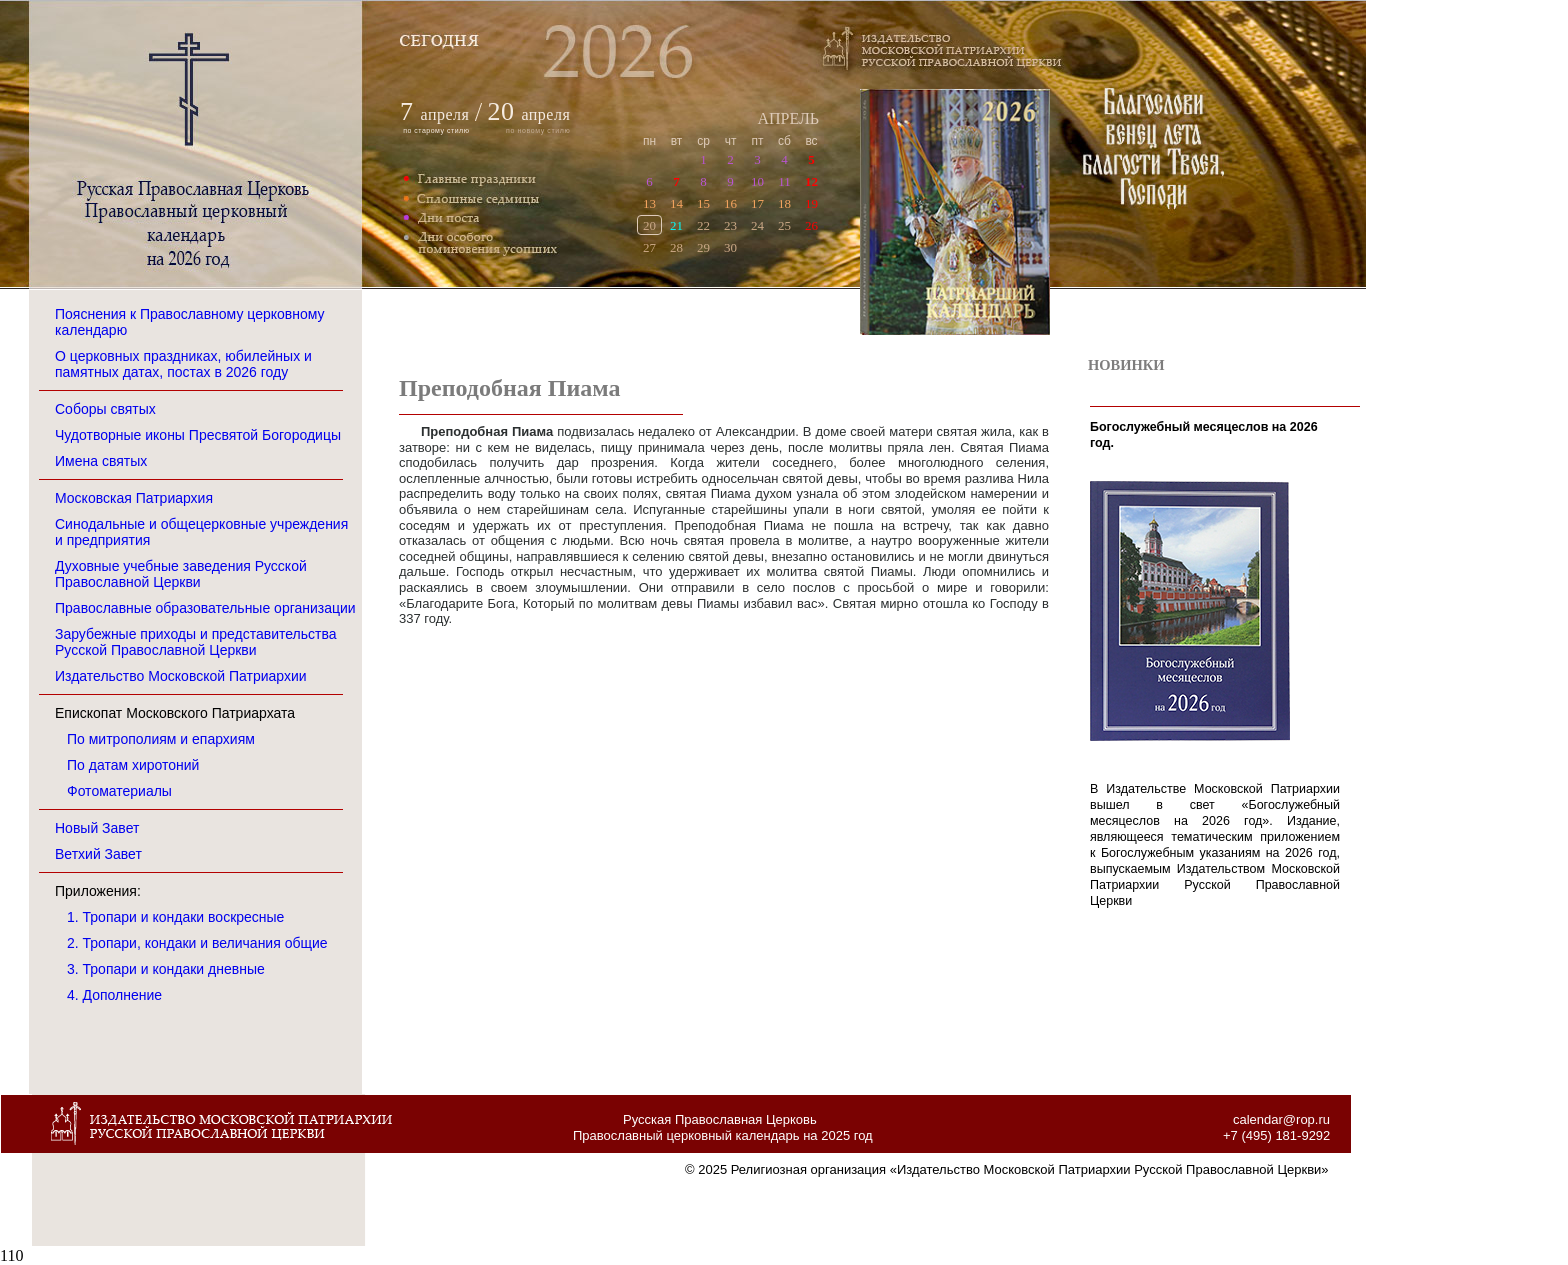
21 (676, 225)
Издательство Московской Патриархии (181, 676)
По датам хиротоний (133, 765)
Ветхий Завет (98, 854)
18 (784, 203)
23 (730, 225)
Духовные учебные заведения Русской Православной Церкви (181, 574)
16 (730, 203)
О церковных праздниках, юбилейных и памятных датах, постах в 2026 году (183, 364)
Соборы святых (105, 409)
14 (676, 203)
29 (703, 247)
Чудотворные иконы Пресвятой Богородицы (198, 435)
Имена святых (101, 461)
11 (784, 181)
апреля (445, 114)
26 (811, 225)
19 (811, 203)
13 (649, 203)
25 (784, 225)
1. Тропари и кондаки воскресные (175, 917)
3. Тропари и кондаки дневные (166, 969)
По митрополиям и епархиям (161, 739)
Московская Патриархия (134, 498)
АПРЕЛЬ (788, 118)
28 (676, 247)
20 (649, 225)
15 (703, 203)
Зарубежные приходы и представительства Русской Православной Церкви (196, 642)
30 (730, 247)
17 (757, 203)
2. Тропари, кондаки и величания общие (197, 943)
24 (757, 225)
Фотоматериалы (119, 791)
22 (703, 225)
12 (811, 181)
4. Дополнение (114, 995)
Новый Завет (97, 828)
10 (757, 181)
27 (649, 247)
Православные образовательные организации (205, 608)
